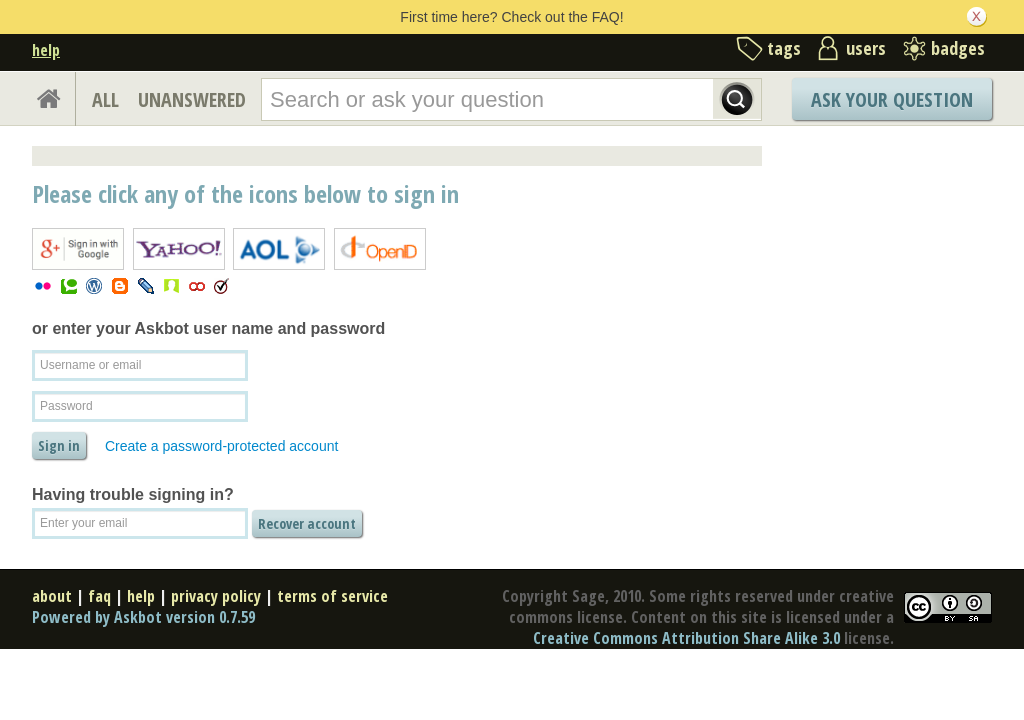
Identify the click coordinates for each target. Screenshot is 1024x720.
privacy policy (216, 596)
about (52, 596)
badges (958, 48)
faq (99, 596)
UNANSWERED (192, 99)
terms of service (332, 596)
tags (784, 48)
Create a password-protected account (221, 446)
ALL (105, 99)
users (866, 48)
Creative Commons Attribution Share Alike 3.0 (686, 638)
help (46, 50)
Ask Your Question (892, 99)
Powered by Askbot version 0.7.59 (143, 617)
